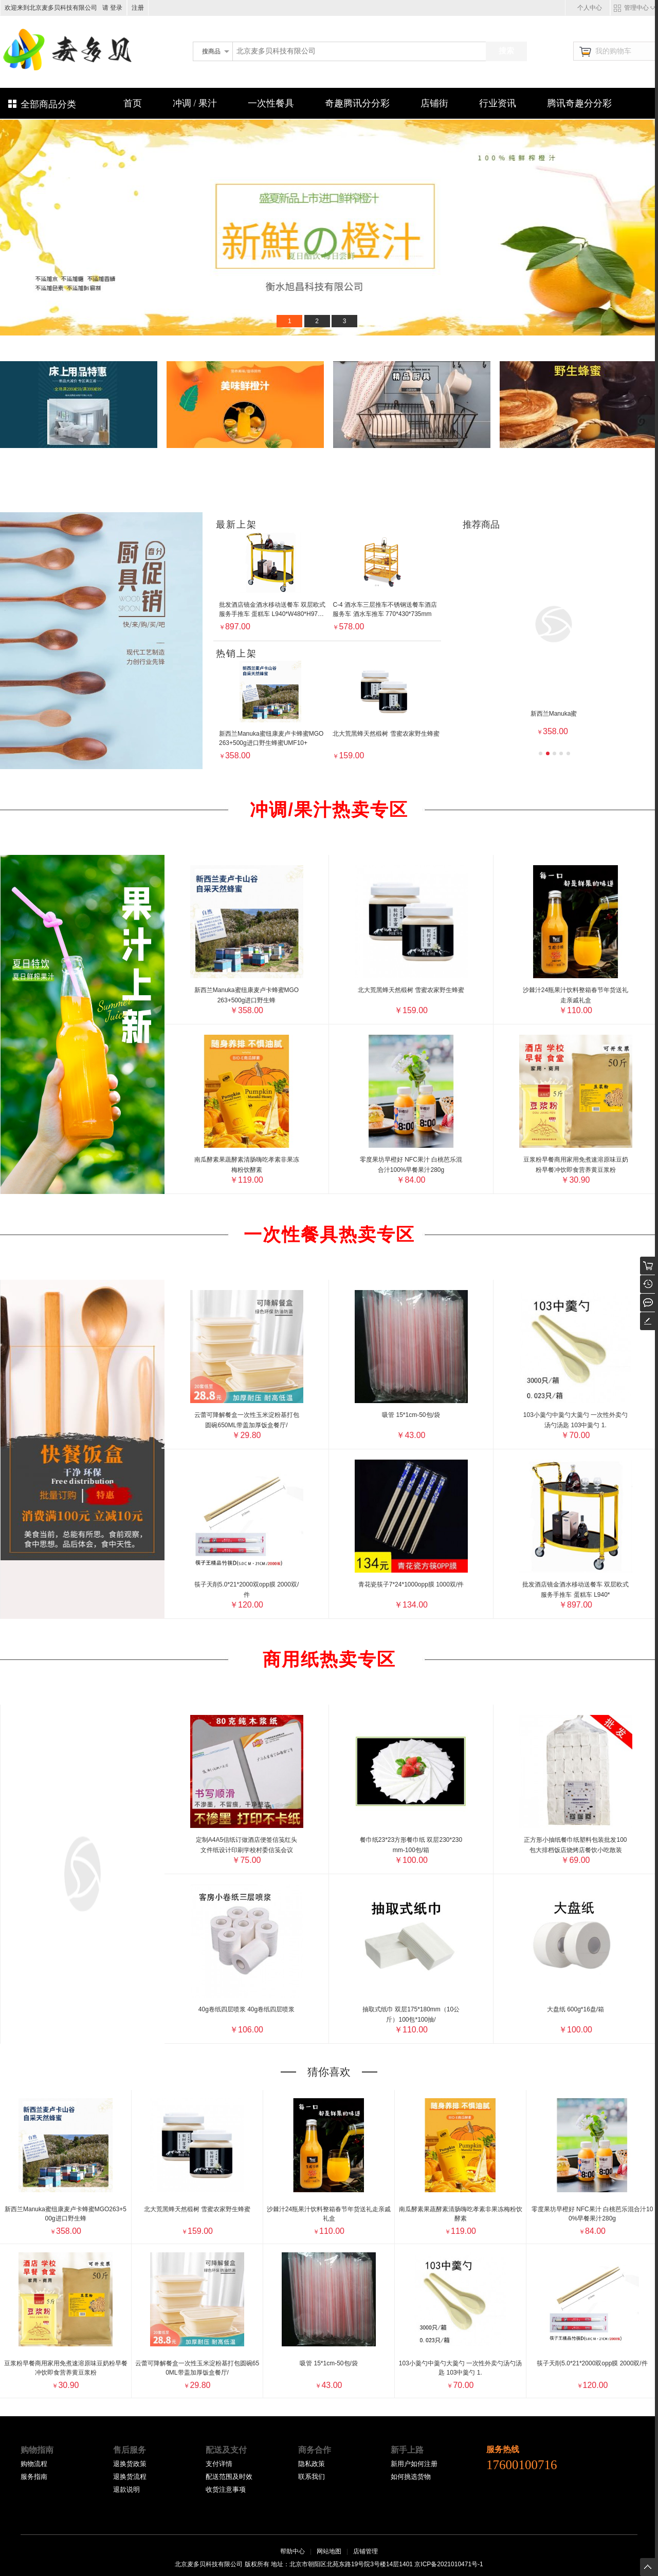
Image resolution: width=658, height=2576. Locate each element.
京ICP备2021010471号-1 (448, 2564)
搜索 (506, 50)
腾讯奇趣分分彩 (579, 103)
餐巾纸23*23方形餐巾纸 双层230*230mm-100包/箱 (411, 1845)
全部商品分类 (48, 104)
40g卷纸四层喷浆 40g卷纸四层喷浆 (246, 2009)
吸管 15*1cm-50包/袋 (411, 1414)
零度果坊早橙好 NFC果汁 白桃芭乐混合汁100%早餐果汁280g (411, 1164)
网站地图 (329, 2551)
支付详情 (219, 2464)
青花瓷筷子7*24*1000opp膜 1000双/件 (411, 1584)
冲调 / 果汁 (195, 103)
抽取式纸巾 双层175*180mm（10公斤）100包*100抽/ (411, 2014)
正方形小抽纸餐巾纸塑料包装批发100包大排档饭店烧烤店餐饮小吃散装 (575, 1845)
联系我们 (311, 2476)
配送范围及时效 (229, 2476)
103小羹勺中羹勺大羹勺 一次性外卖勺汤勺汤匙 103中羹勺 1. (575, 1420)
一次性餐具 (271, 103)
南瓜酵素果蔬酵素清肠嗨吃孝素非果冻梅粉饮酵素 (246, 1164)
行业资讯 (497, 103)
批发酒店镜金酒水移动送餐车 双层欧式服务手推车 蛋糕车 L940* (575, 1589)
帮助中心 (292, 2551)
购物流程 (34, 2464)
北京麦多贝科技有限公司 (227, 68)
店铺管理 (365, 2551)
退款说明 (126, 2489)
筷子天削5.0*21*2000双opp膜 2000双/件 (246, 1589)
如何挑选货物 (411, 2476)
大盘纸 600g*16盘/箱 (575, 2009)
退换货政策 (130, 2464)
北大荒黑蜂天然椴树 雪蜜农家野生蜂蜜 (411, 990)
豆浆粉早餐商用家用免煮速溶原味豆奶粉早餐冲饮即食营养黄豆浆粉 (575, 1164)
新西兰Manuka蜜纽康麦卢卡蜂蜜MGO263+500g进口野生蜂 (246, 995)
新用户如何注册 (414, 2464)
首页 (132, 103)
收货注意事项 (226, 2489)
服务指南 (34, 2476)
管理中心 (636, 7)
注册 (138, 7)
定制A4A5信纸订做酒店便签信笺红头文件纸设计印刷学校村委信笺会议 (246, 1845)
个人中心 (589, 7)
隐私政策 (311, 2464)
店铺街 (434, 103)
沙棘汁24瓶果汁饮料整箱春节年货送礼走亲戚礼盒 (575, 995)
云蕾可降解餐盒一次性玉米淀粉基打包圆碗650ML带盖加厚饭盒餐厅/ (246, 1420)
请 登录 (110, 7)
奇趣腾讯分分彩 (357, 103)
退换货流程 (130, 2476)
